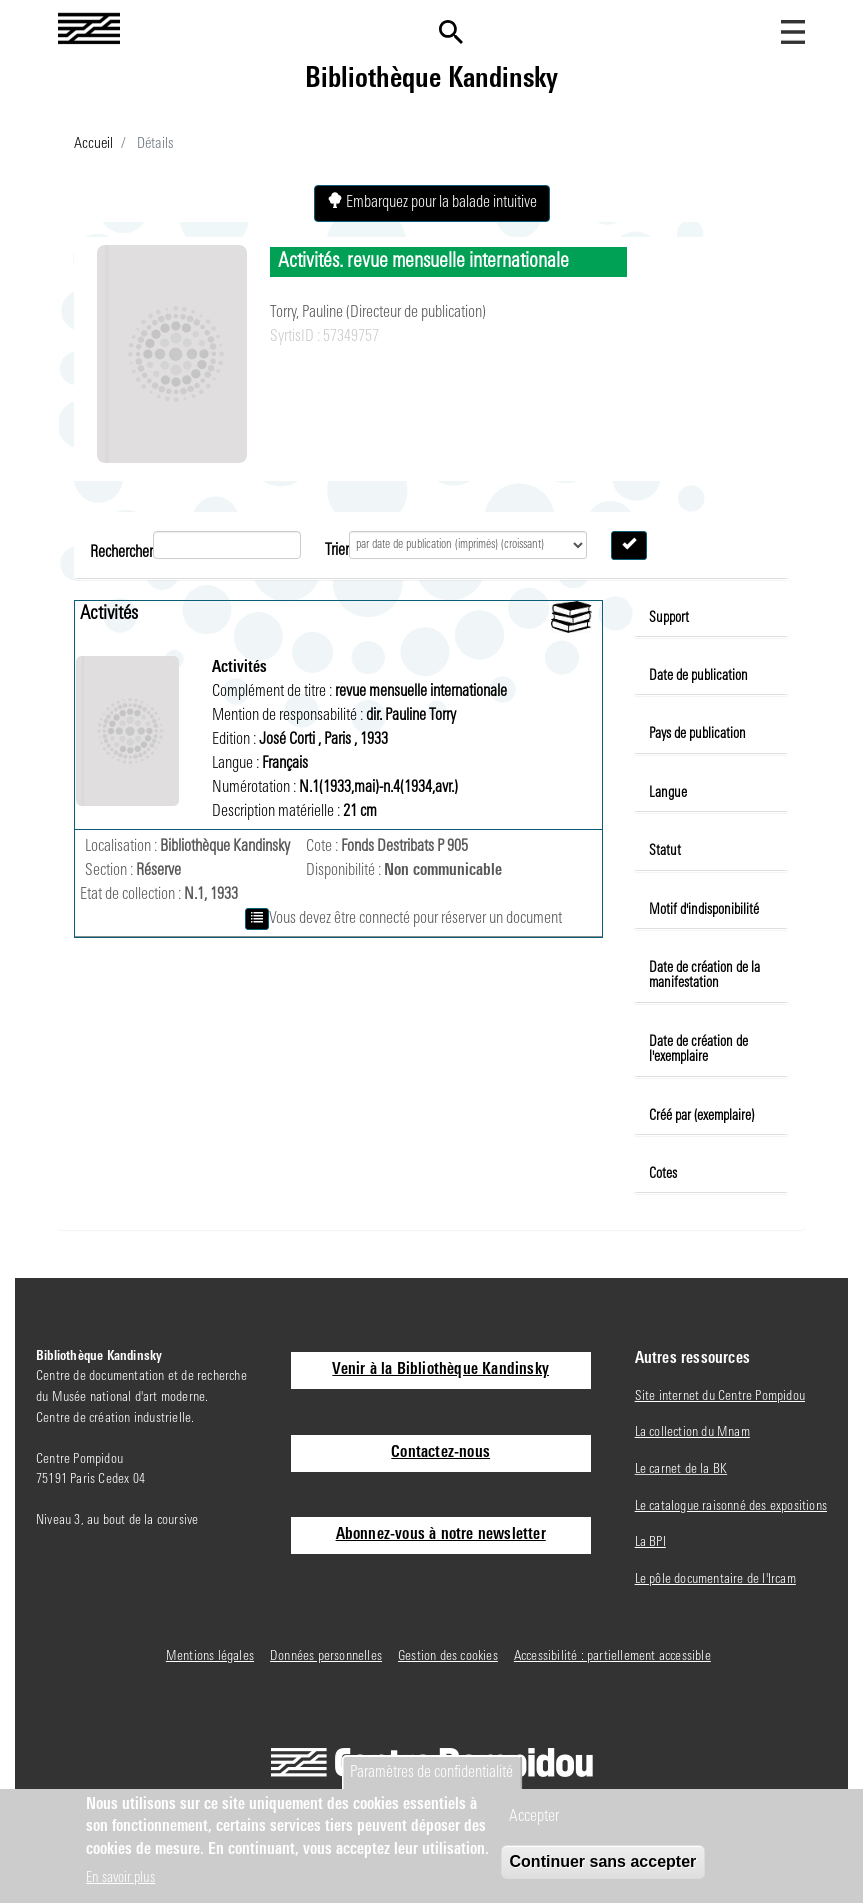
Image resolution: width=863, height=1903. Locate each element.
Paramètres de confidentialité (431, 1773)
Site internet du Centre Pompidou (720, 1396)
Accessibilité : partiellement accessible (612, 1656)
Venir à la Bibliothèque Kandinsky (440, 1370)
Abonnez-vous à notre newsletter (441, 1535)
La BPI (650, 1542)
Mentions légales (210, 1656)
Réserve (158, 871)
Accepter (534, 1817)
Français (285, 764)
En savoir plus (120, 1878)
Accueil (93, 144)
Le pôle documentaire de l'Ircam (715, 1579)
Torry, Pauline (308, 313)
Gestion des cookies (448, 1656)
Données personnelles (326, 1656)
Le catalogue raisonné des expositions (731, 1506)
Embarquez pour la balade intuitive (432, 202)
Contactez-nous (440, 1453)
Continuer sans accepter (603, 1861)
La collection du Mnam (692, 1432)
